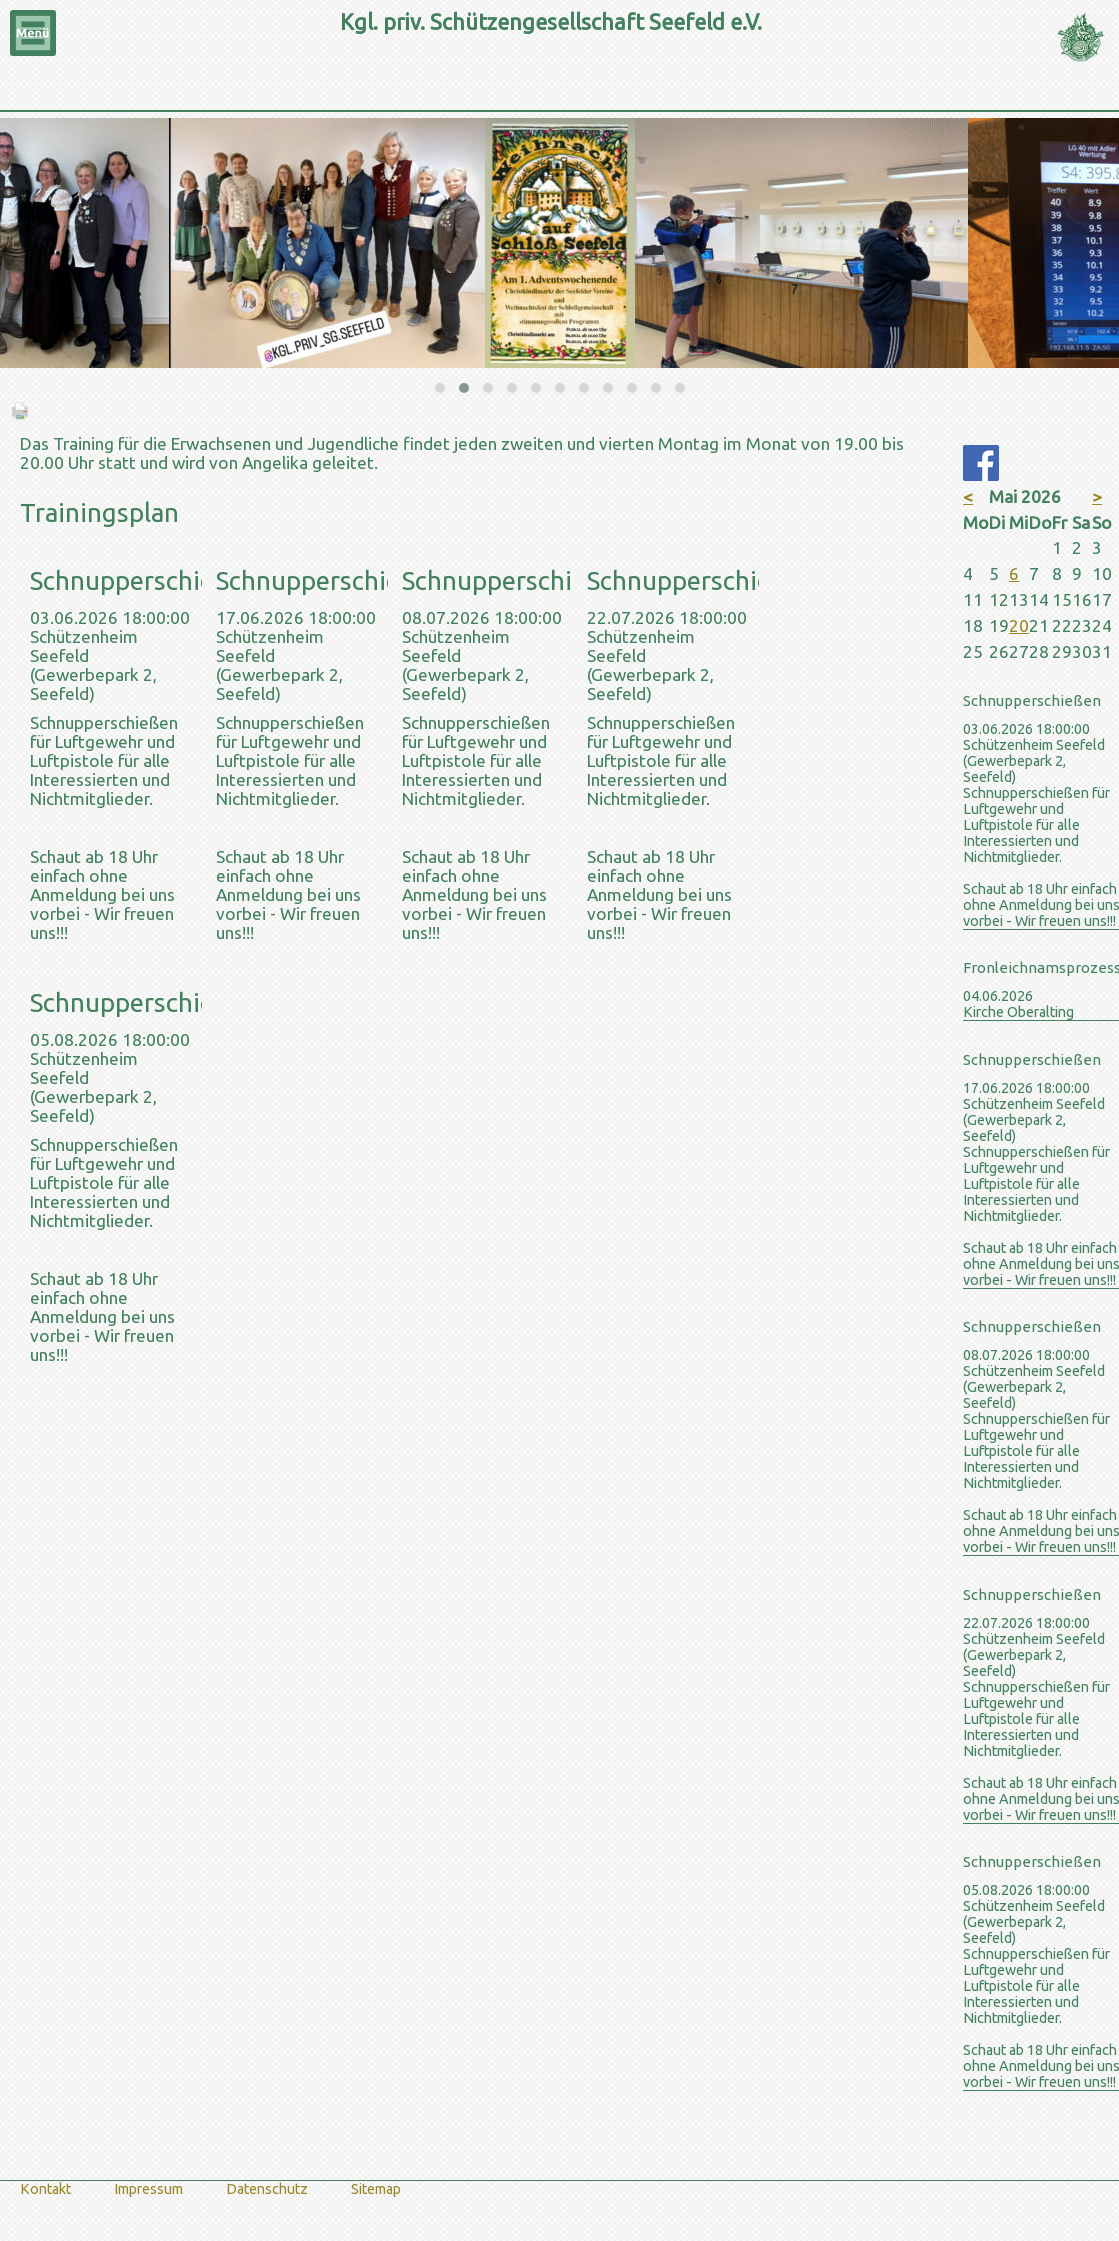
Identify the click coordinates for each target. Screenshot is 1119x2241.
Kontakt (45, 2189)
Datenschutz (267, 2189)
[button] (440, 388)
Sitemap (376, 2189)
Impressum (148, 2189)
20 (1019, 625)
